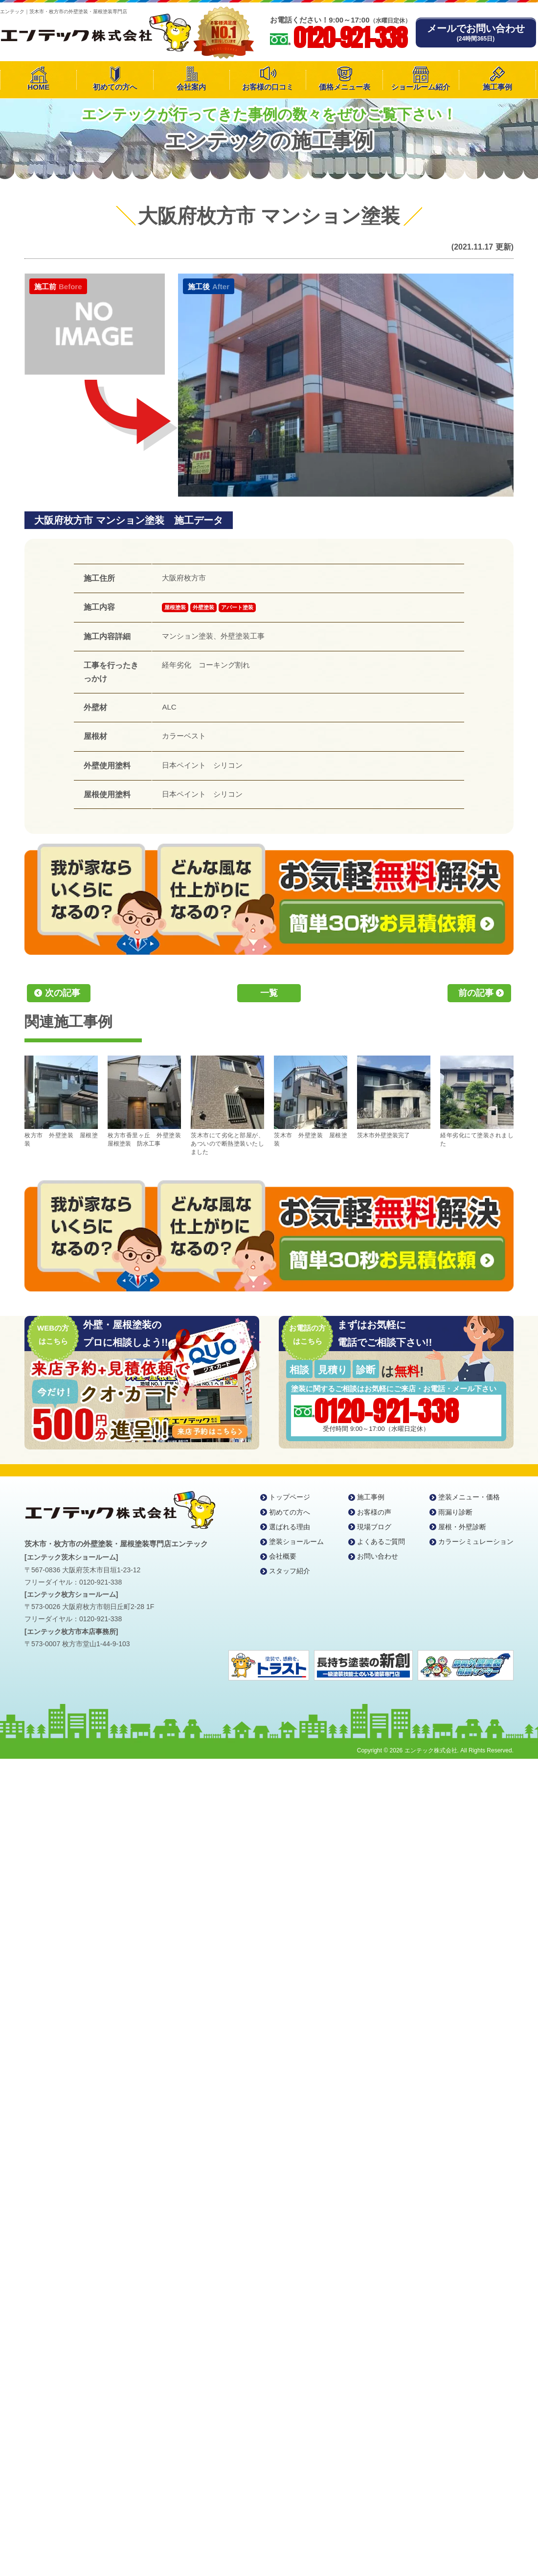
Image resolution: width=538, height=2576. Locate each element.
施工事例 (497, 87)
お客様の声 (374, 1512)
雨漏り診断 (455, 1512)
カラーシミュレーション (476, 1541)
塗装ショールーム (296, 1541)
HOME (38, 87)
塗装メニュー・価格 (469, 1497)
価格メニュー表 (344, 87)
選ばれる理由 (289, 1527)
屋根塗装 (175, 607)
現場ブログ (374, 1527)
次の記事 (62, 993)
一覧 (269, 993)
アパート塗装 (237, 607)
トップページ (289, 1497)
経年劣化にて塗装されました (477, 1101)
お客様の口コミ (267, 87)
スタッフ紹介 (289, 1571)
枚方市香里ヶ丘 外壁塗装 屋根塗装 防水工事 (144, 1101)
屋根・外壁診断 (462, 1527)
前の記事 (475, 993)
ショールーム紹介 (420, 87)
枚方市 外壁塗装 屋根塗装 (61, 1101)
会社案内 (191, 87)
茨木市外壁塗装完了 (393, 1097)
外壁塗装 (203, 607)
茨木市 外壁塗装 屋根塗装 (310, 1101)
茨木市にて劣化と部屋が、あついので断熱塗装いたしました (227, 1105)
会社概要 (282, 1556)
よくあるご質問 (381, 1541)
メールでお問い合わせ (476, 32)
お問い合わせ (377, 1556)
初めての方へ (115, 87)
